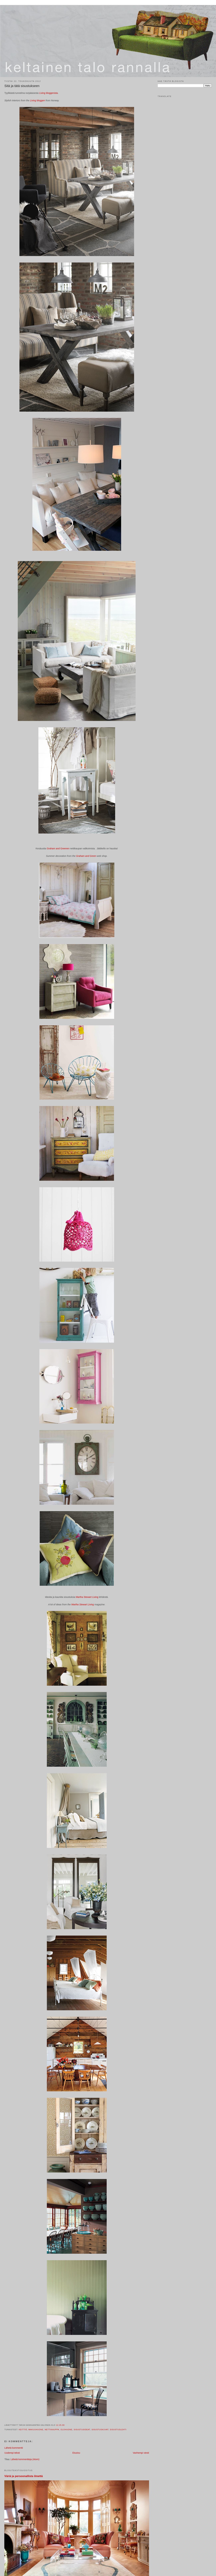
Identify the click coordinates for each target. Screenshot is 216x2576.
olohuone (66, 2430)
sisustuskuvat (100, 2430)
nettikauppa (52, 2430)
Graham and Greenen (58, 848)
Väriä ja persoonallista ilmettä (23, 2476)
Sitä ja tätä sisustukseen (21, 86)
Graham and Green (86, 856)
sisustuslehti (118, 2430)
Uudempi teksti (12, 2452)
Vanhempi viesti (141, 2452)
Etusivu (76, 2452)
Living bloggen (37, 100)
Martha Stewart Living (87, 1597)
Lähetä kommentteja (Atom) (25, 2459)
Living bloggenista (48, 93)
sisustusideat (82, 2430)
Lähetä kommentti (13, 2447)
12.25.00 (60, 2425)
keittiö (23, 2430)
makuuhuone (35, 2430)
